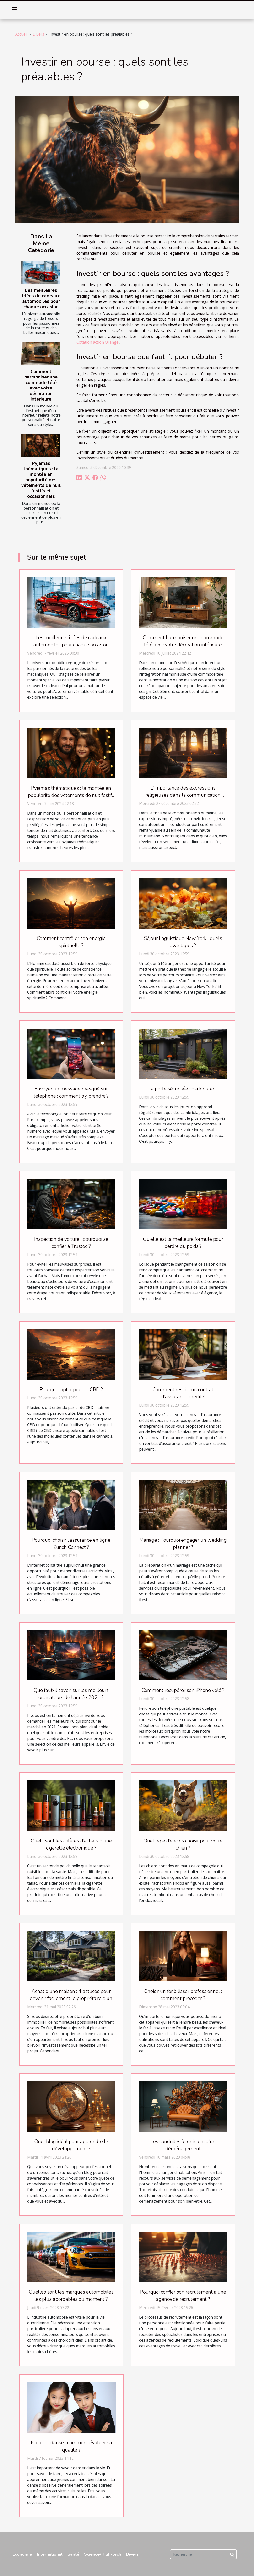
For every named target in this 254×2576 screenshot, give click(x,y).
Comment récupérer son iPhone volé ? (182, 1690)
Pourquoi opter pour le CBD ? (71, 1389)
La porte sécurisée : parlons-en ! (182, 1088)
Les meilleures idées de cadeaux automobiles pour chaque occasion (41, 298)
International (50, 2554)
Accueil (21, 34)
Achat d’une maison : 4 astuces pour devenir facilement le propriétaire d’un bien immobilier (71, 1998)
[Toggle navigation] (14, 9)
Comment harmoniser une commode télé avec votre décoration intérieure (41, 385)
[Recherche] (203, 2554)
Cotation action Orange (97, 342)
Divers (38, 34)
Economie (22, 2554)
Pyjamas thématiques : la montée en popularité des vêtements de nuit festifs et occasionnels (41, 480)
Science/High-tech (102, 2554)
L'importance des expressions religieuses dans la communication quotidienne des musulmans (183, 795)
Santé (73, 2554)
